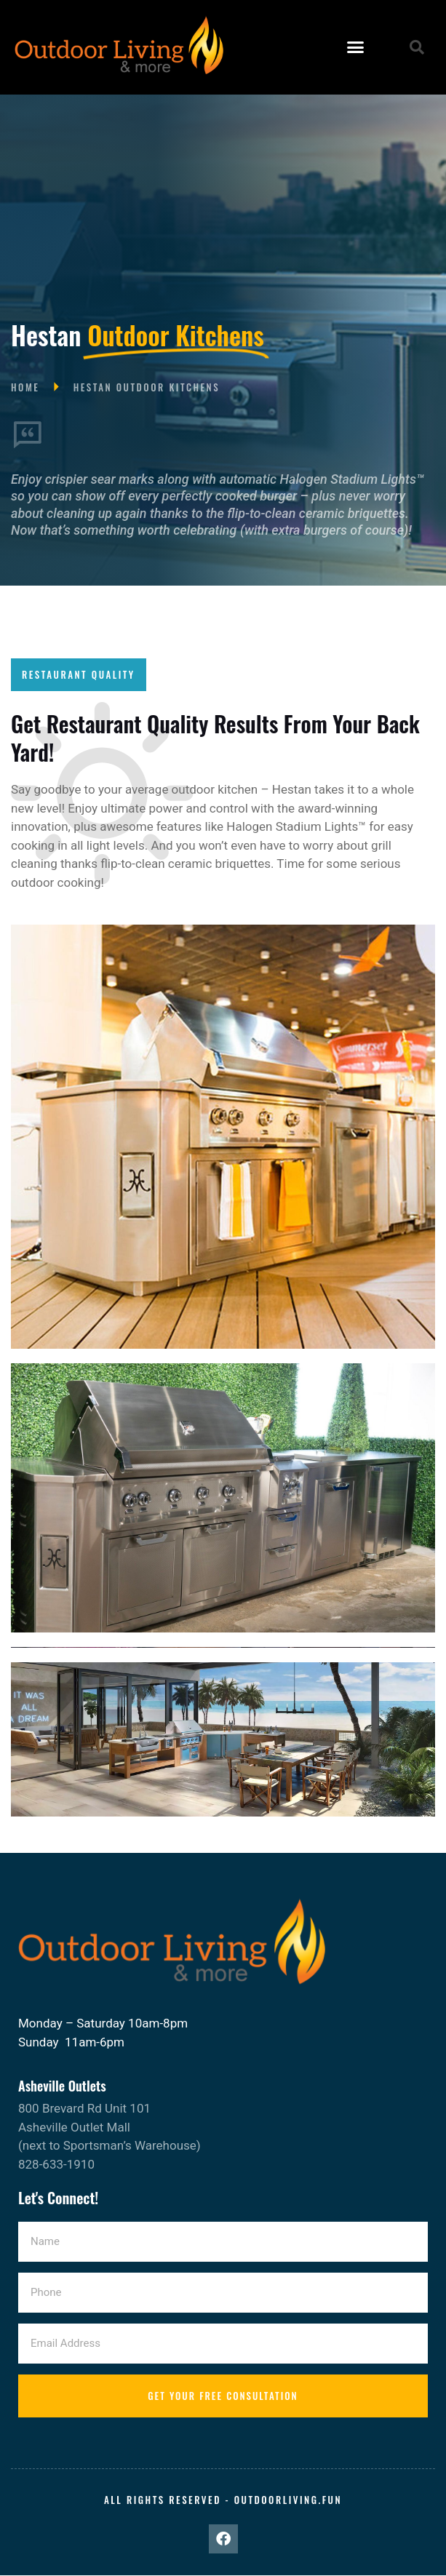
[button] (356, 47)
